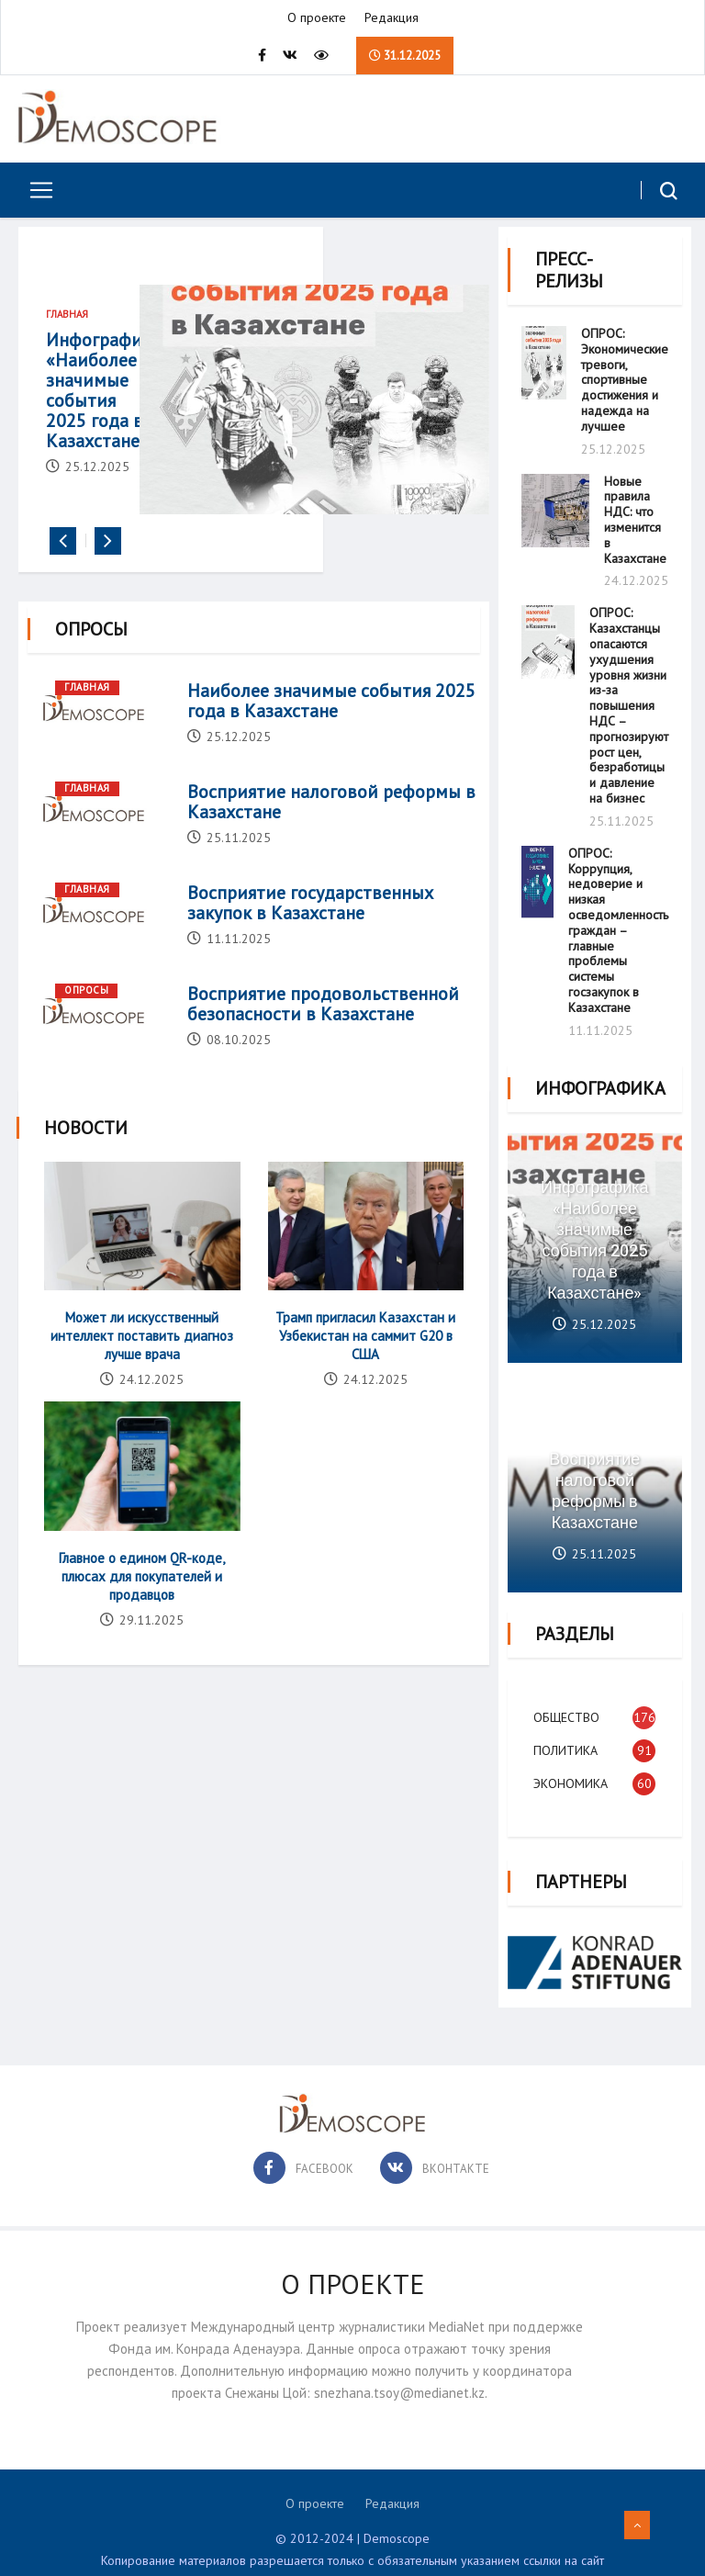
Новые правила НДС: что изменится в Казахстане (635, 516)
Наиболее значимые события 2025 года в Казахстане (331, 731)
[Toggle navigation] (34, 191)
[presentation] (63, 572)
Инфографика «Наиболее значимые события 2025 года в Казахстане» (103, 407)
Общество (568, 1706)
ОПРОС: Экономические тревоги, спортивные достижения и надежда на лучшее (624, 377)
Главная (67, 321)
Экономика (572, 1772)
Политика (567, 1739)
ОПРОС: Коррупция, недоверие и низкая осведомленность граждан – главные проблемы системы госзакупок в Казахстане (618, 926)
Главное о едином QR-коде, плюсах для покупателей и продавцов (143, 1605)
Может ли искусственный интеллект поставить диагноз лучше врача (142, 1365)
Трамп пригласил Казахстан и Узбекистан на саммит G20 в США (364, 1365)
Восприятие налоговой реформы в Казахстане (331, 832)
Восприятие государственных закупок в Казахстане (310, 933)
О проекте (316, 18)
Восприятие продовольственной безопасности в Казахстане (323, 1034)
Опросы (86, 1020)
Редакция (391, 18)
